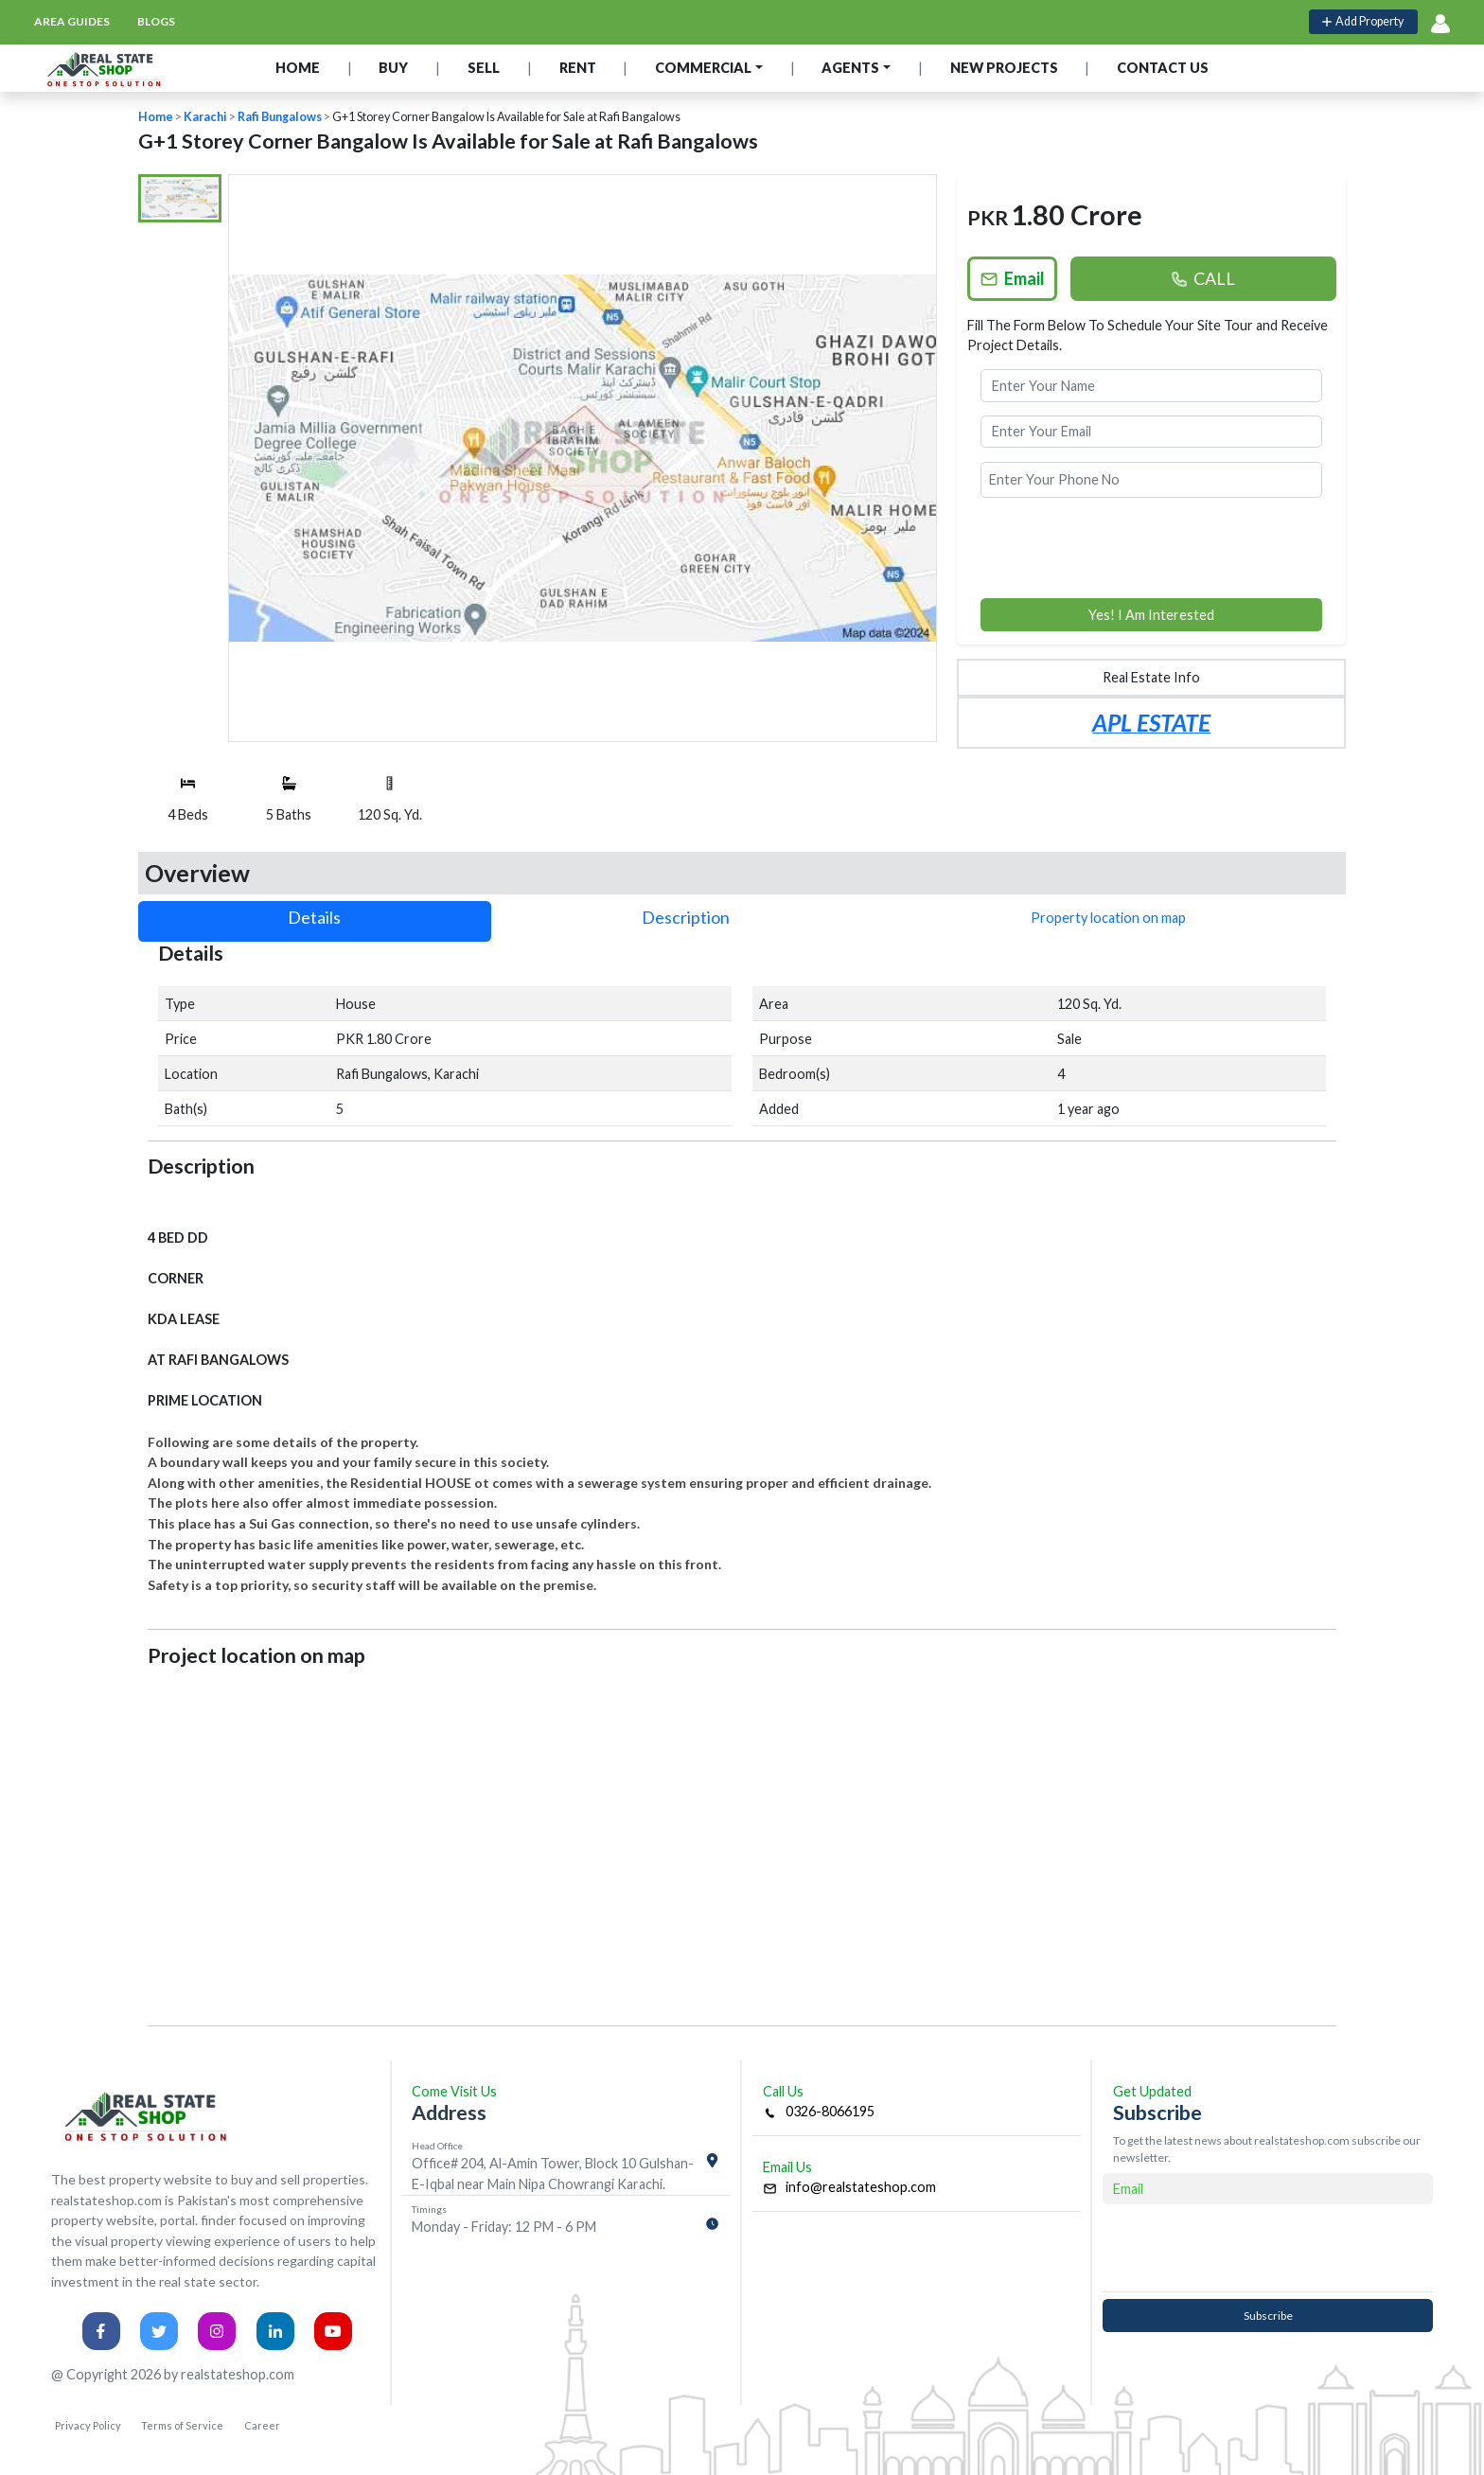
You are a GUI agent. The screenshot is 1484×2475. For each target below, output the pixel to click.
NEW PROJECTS (1004, 68)
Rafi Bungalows (280, 117)
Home (155, 117)
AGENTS (850, 68)
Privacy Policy (88, 2425)
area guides (72, 21)
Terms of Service (182, 2425)
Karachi (205, 117)
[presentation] (1152, 548)
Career (262, 2425)
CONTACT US (1163, 68)
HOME (297, 68)
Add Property (1363, 21)
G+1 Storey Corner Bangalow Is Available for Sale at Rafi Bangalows (506, 117)
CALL (1203, 278)
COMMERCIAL (703, 68)
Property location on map (1108, 918)
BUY (393, 68)
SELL (484, 68)
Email (1012, 278)
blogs (156, 21)
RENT (577, 68)
